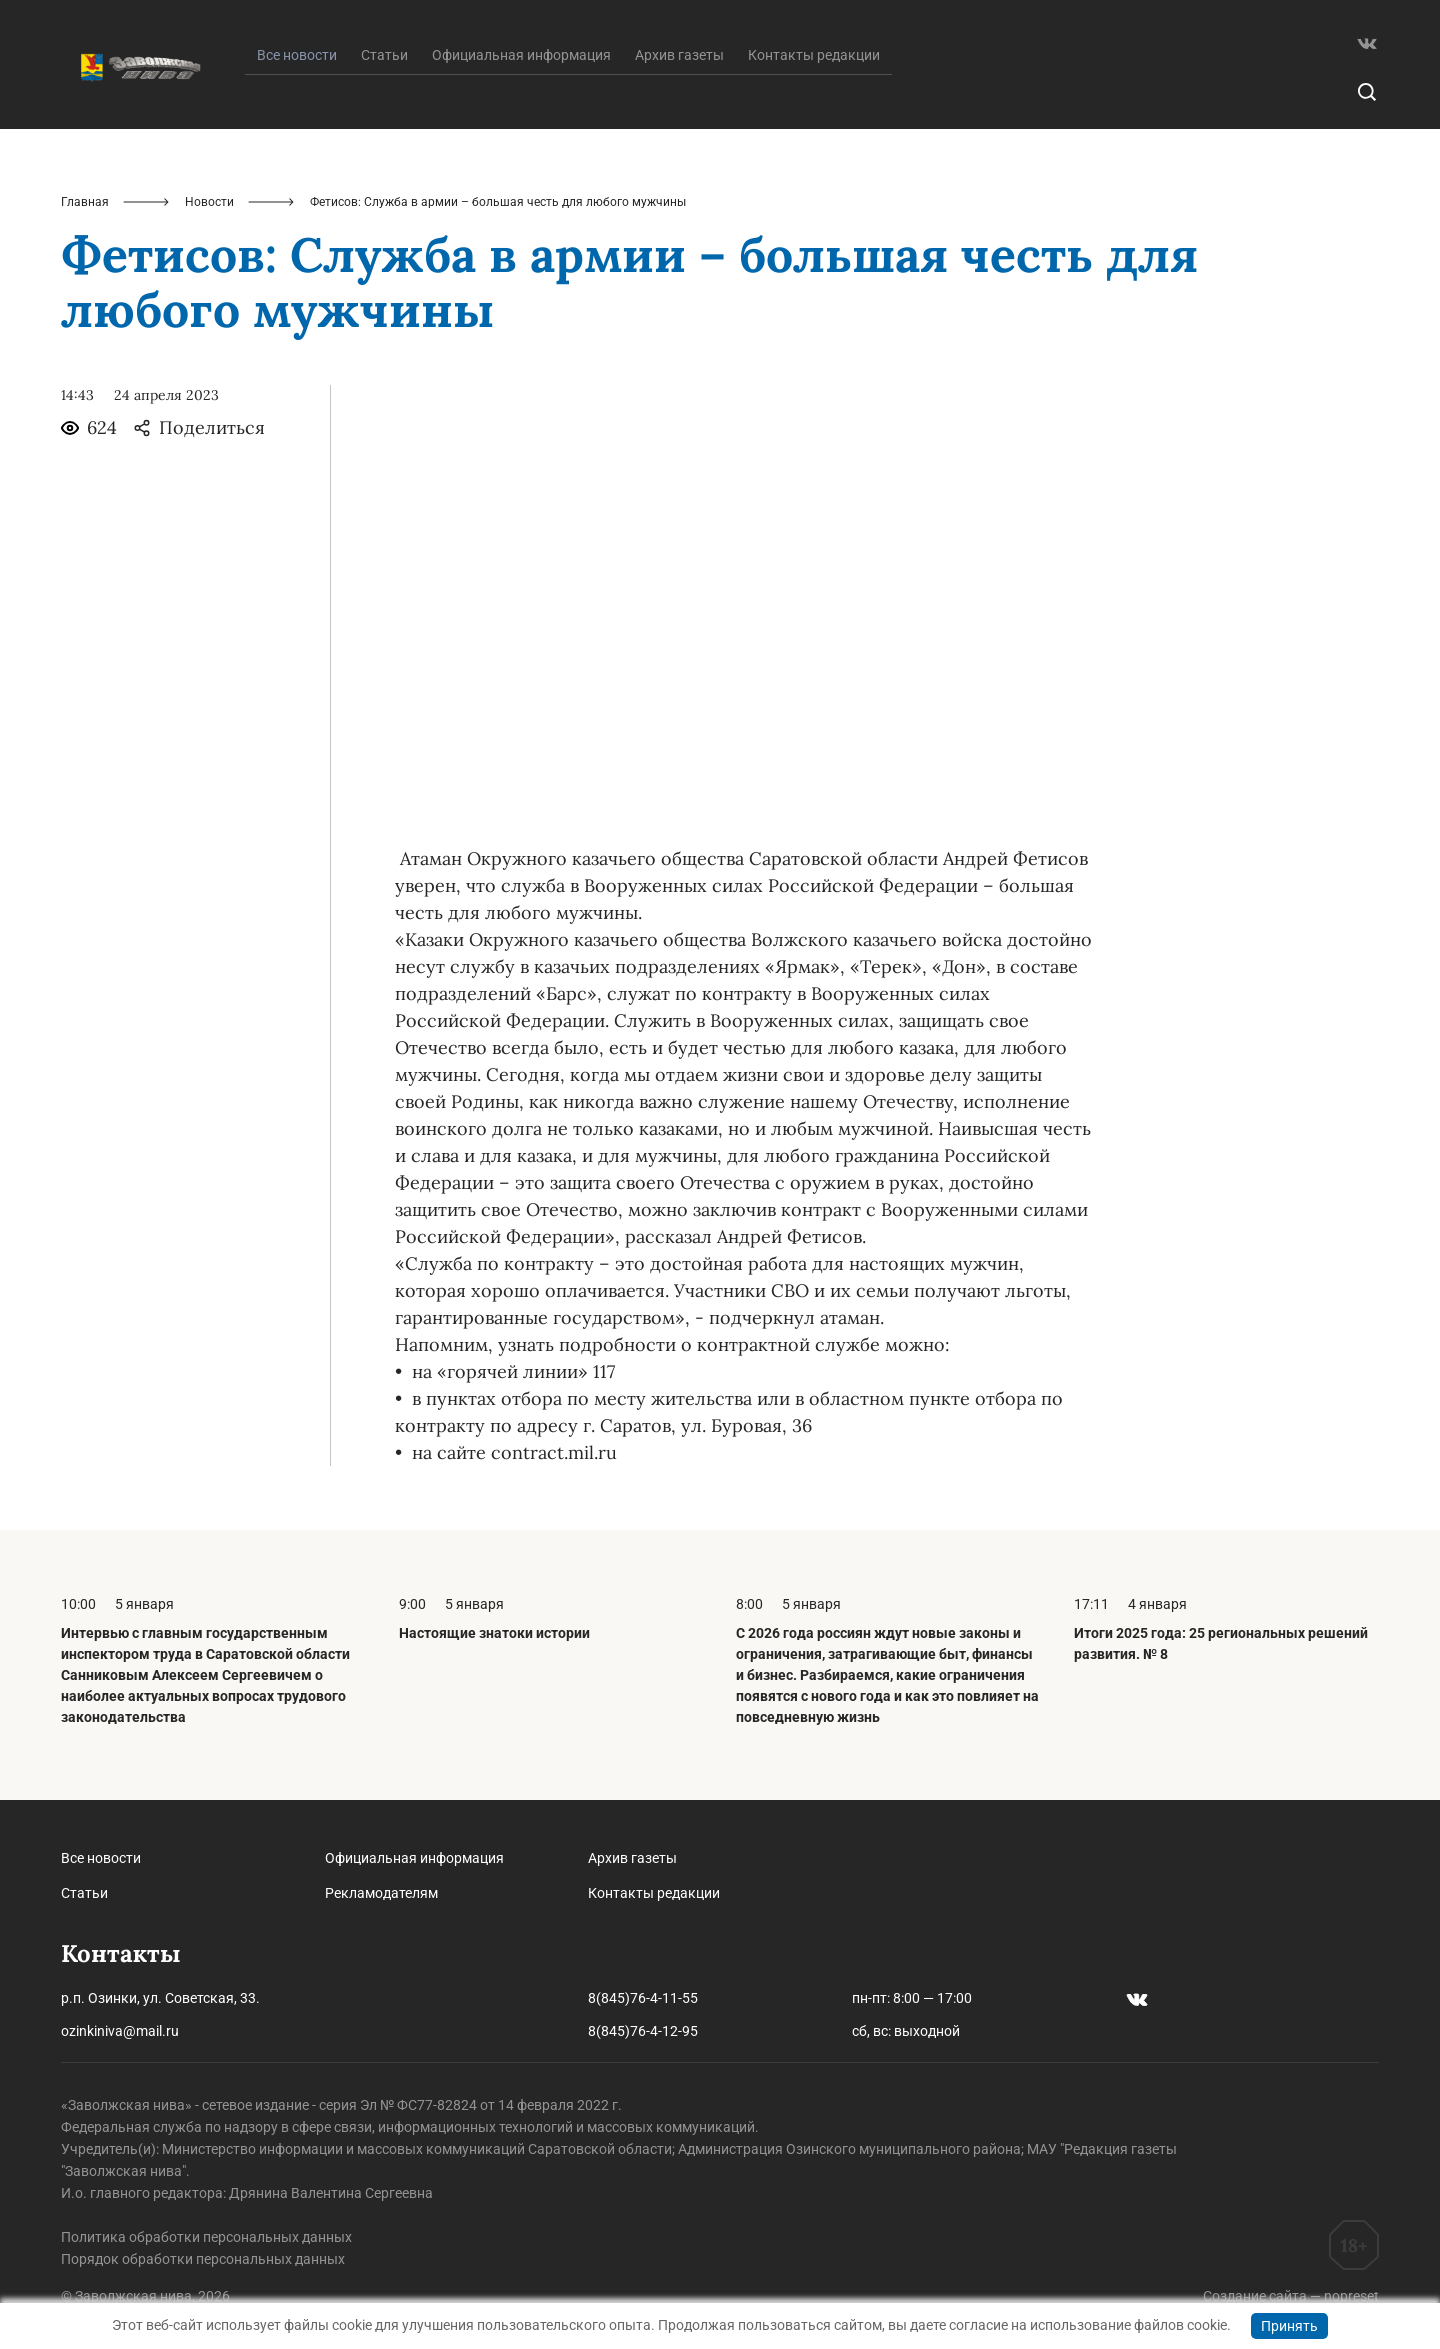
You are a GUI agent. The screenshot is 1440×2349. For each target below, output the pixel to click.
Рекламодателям (381, 1893)
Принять (1289, 2326)
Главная (85, 202)
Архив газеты (679, 55)
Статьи (384, 55)
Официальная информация (521, 55)
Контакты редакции (814, 55)
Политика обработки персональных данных (206, 2237)
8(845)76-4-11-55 (643, 1998)
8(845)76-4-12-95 (643, 2031)
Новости (209, 202)
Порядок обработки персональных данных (203, 2259)
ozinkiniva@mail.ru (120, 2031)
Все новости (101, 1858)
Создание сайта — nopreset (1291, 2296)
